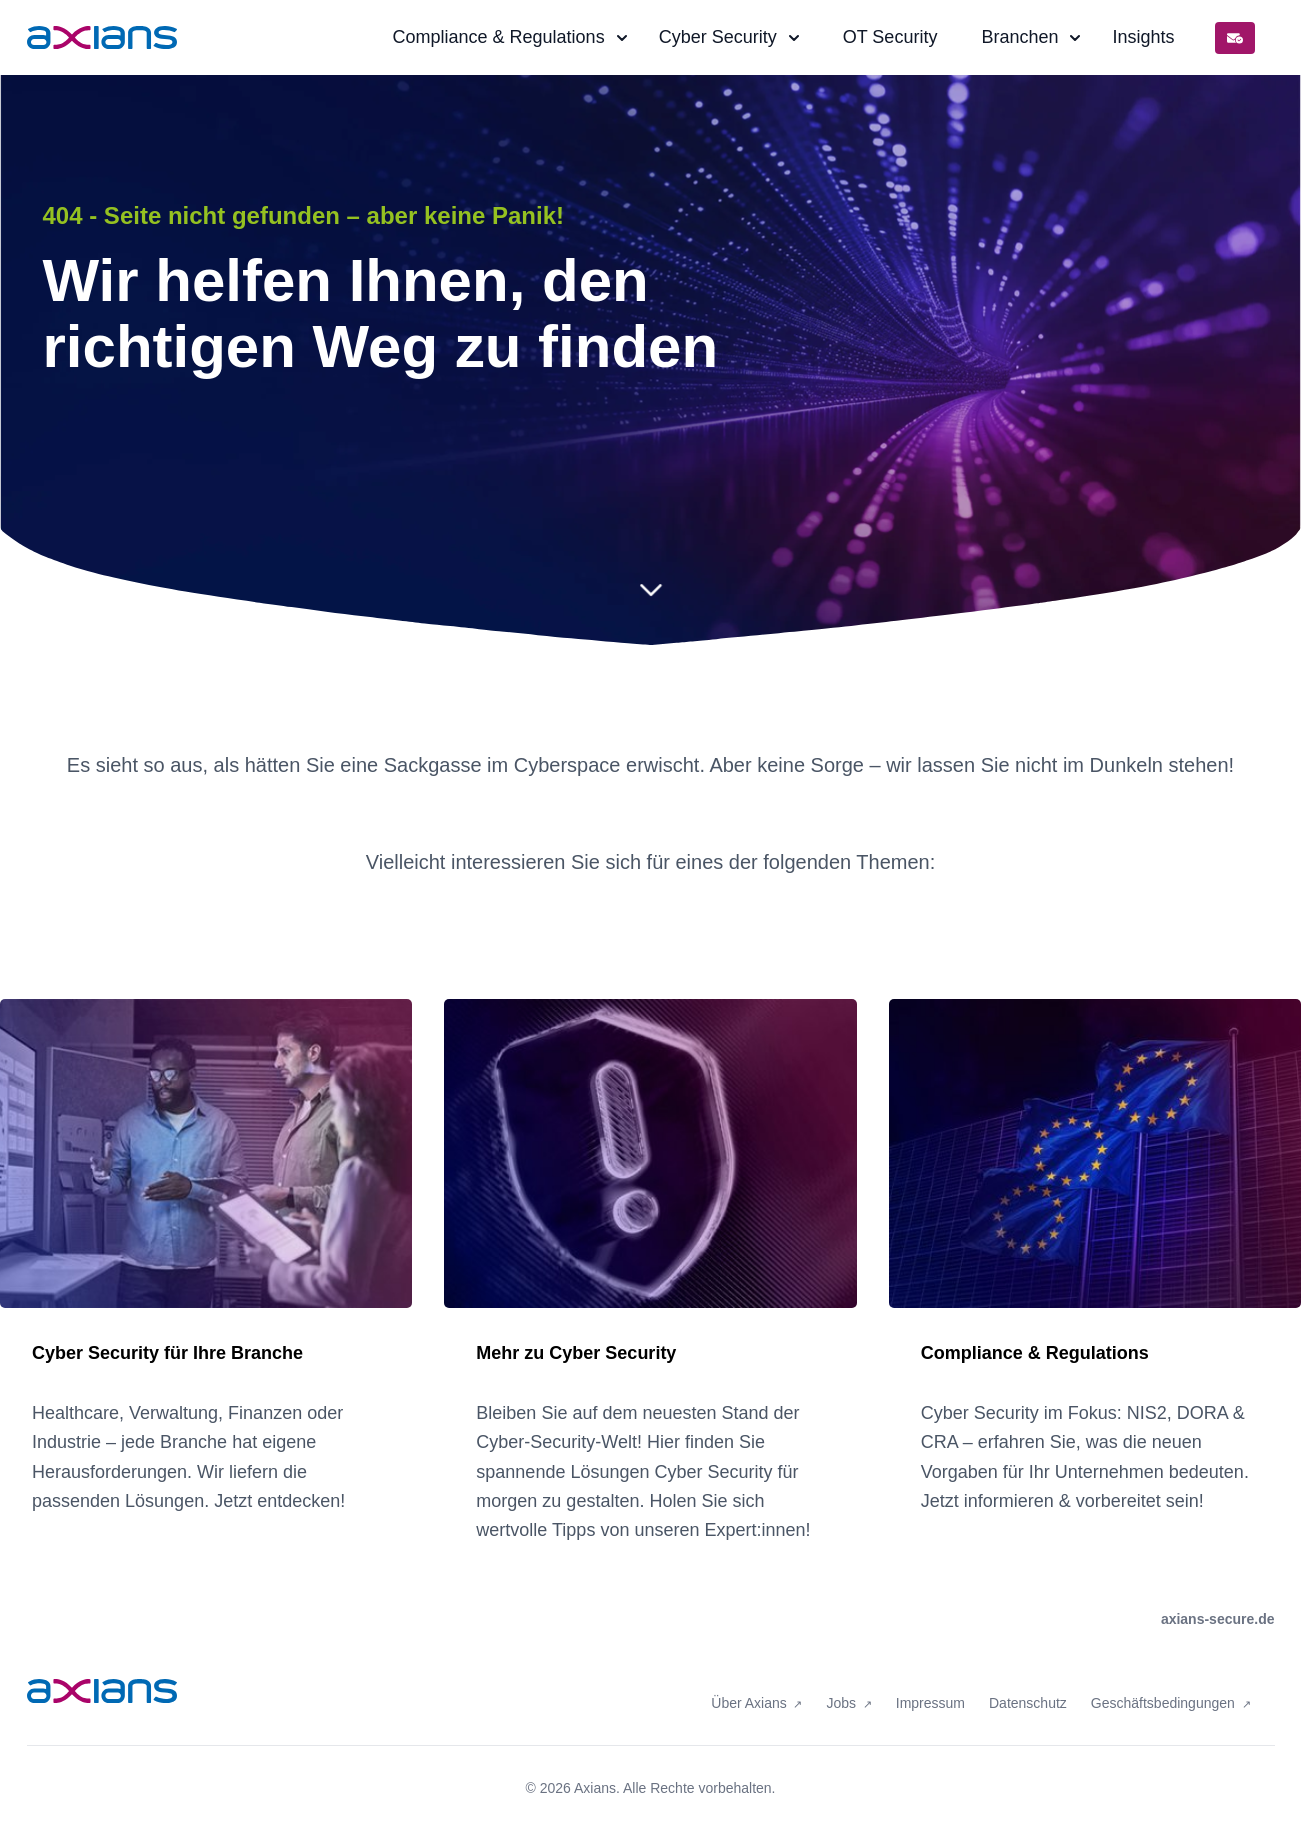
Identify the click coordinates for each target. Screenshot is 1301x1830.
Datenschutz (1028, 1690)
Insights (1143, 37)
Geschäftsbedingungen (1165, 1690)
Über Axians (750, 1690)
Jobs (842, 1690)
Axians (595, 1788)
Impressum (930, 1690)
